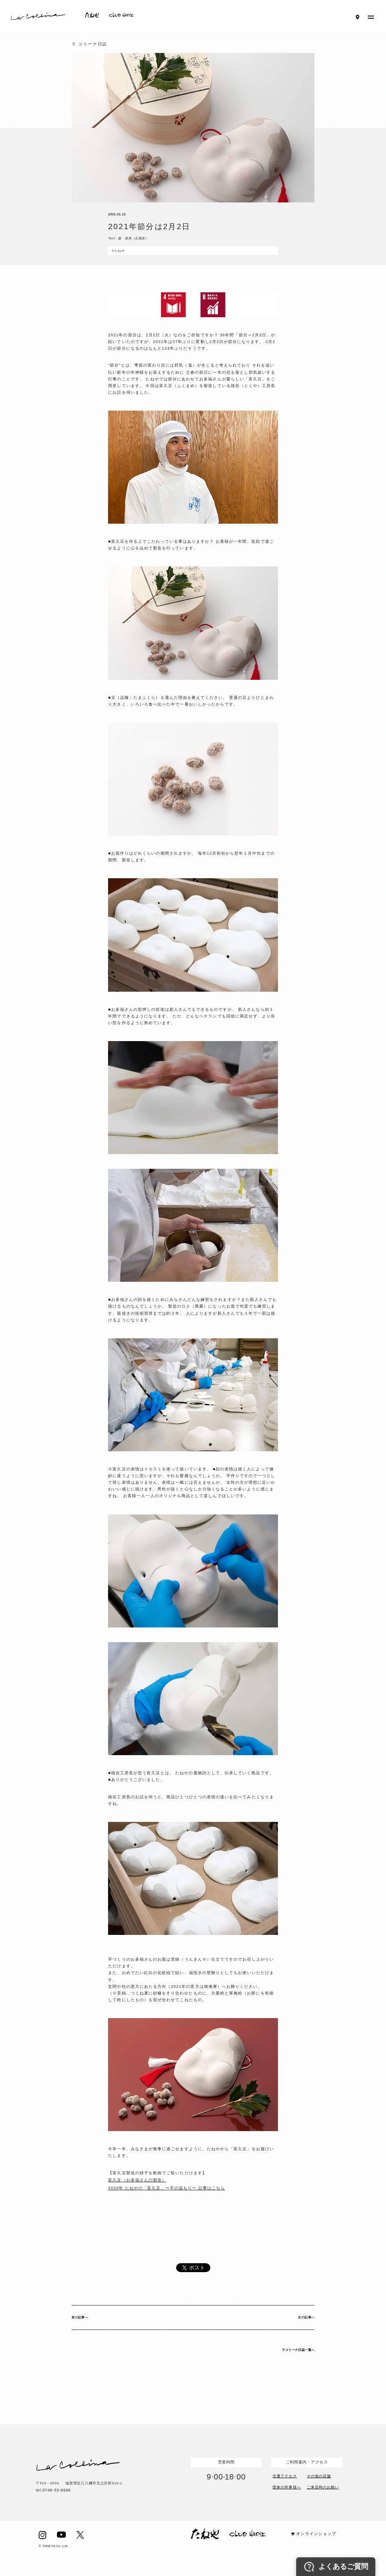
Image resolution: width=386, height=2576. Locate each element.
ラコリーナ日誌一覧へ (298, 2350)
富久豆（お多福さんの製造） (137, 2180)
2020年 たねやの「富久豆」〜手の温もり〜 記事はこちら (166, 2188)
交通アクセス (285, 2475)
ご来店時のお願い (323, 2486)
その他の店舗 (319, 2475)
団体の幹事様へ (287, 2486)
